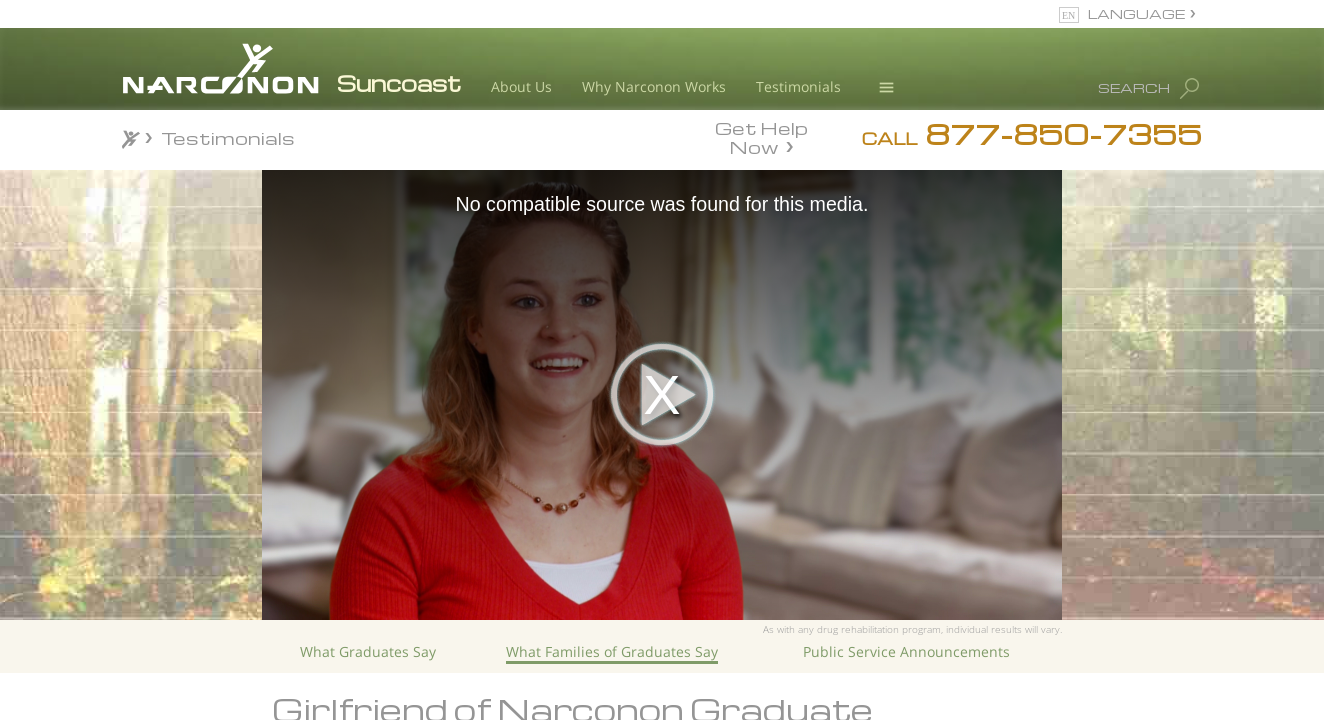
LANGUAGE (1136, 13)
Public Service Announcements (906, 651)
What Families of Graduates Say (612, 651)
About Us (521, 86)
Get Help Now (761, 136)
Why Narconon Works (654, 86)
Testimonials (798, 86)
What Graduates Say (368, 651)
